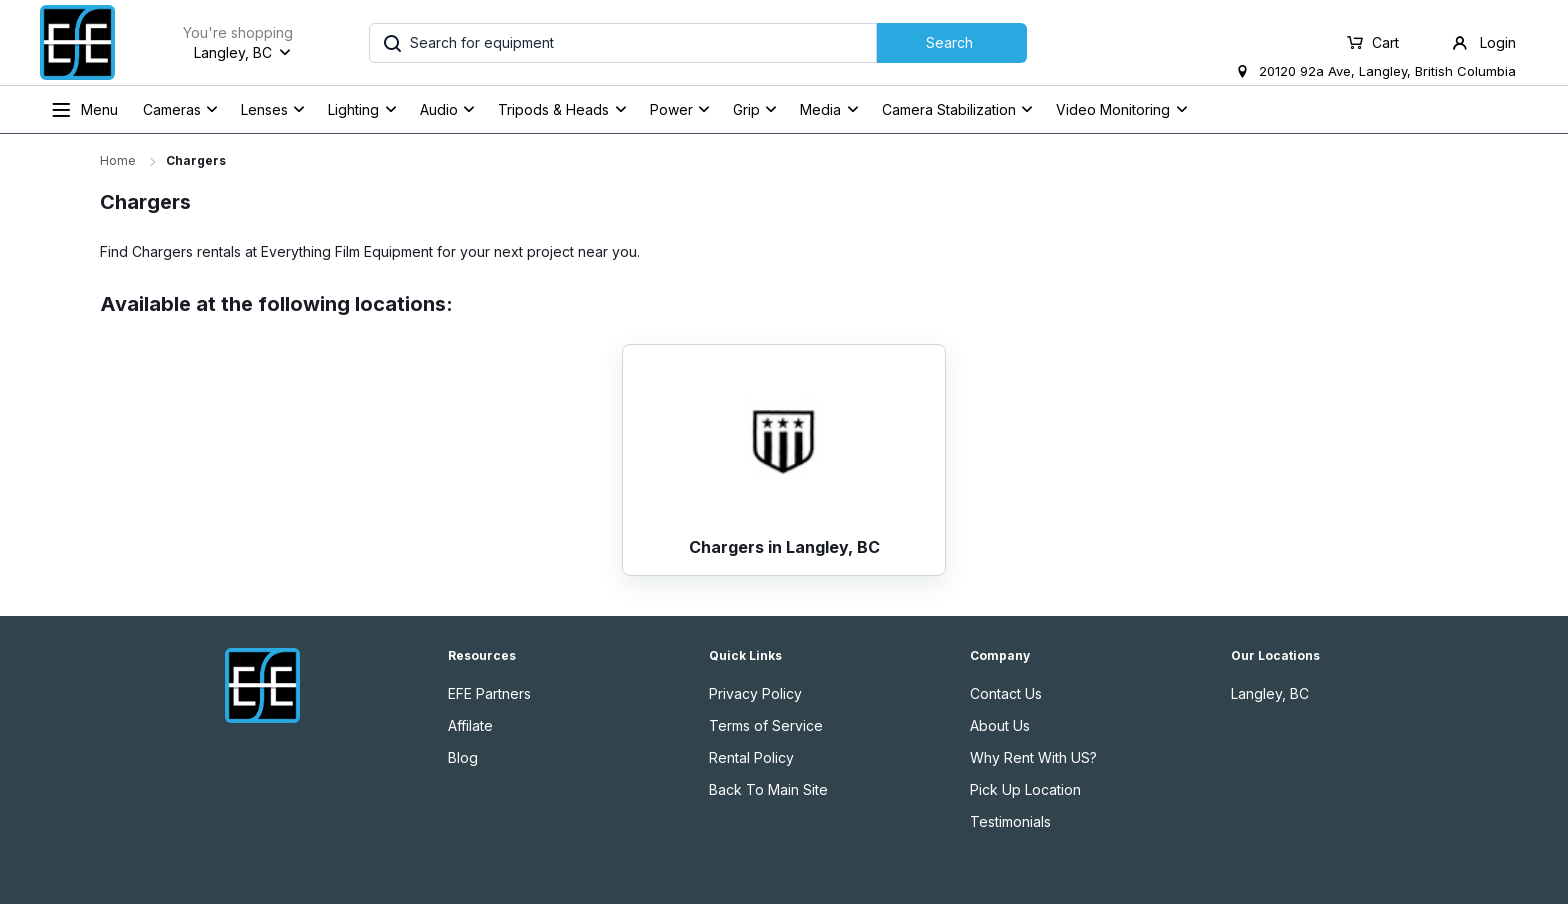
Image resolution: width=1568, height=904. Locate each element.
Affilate (470, 725)
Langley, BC (1270, 693)
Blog (463, 757)
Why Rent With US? (1033, 757)
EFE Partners (489, 693)
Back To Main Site (768, 789)
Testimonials (1010, 821)
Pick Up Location (1025, 789)
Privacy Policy (755, 693)
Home (118, 160)
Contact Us (1006, 693)
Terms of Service (766, 725)
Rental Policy (751, 757)
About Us (1000, 725)
